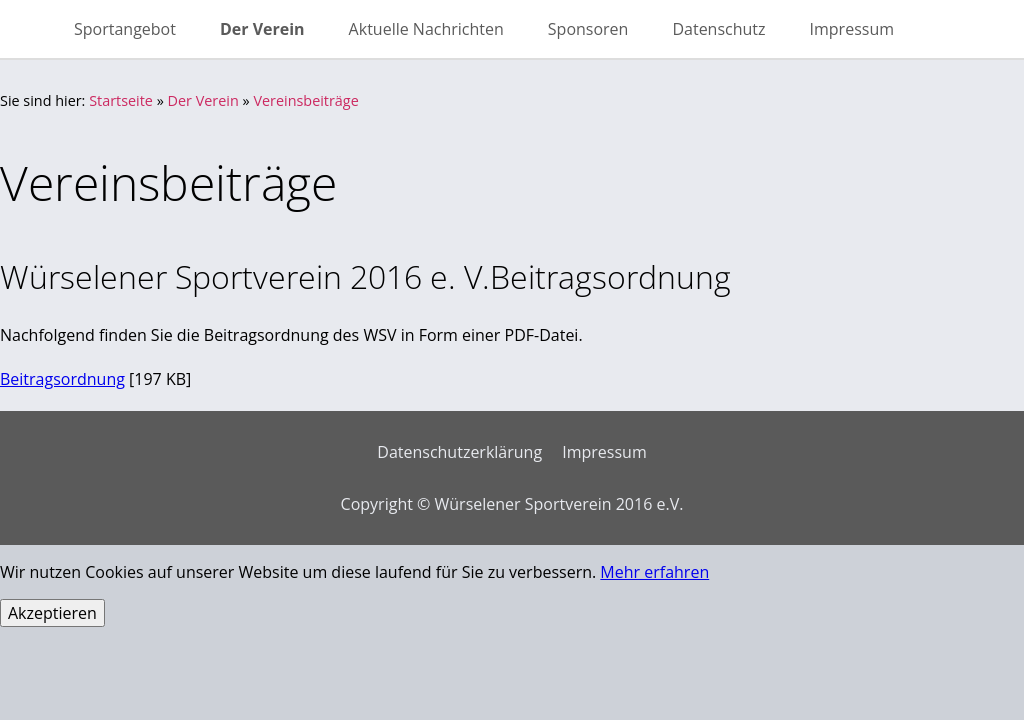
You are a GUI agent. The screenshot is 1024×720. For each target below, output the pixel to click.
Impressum (604, 452)
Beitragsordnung (62, 379)
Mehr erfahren (654, 572)
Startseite (121, 100)
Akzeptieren (52, 613)
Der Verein (203, 100)
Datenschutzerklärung (459, 452)
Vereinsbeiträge (305, 100)
